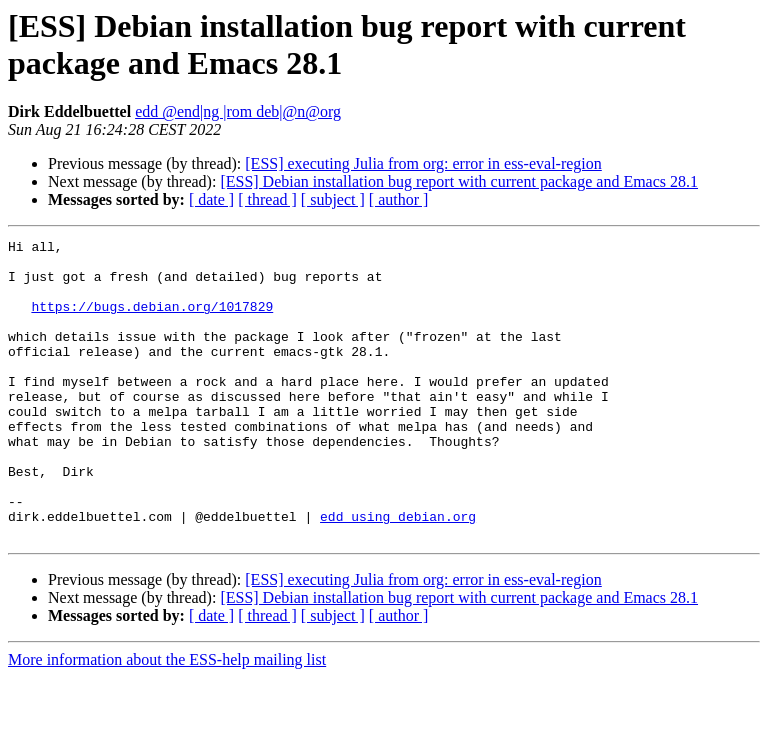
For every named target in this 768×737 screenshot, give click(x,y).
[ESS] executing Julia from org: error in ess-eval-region (423, 163)
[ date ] (211, 199)
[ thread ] (267, 199)
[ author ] (399, 199)
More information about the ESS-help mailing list (167, 719)
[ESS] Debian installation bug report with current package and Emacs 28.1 (459, 181)
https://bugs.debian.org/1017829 (152, 321)
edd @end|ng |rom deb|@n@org (238, 111)
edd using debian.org (398, 573)
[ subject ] (333, 199)
